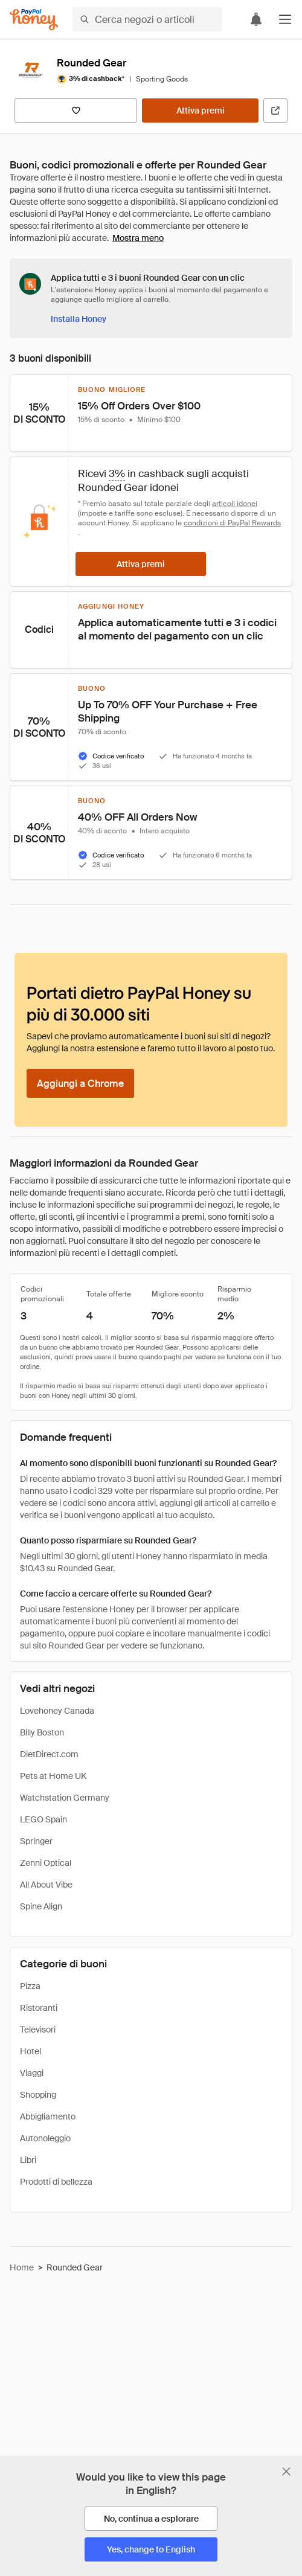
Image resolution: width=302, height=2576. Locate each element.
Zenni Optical (45, 1862)
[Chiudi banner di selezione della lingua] (286, 2471)
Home (22, 2267)
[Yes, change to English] (151, 2549)
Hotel (30, 2051)
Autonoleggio (45, 2138)
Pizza (30, 1986)
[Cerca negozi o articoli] (147, 19)
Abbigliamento (48, 2116)
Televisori (38, 2029)
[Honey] (34, 19)
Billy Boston (42, 1732)
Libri (28, 2160)
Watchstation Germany (64, 1797)
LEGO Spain (43, 1819)
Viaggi (31, 2073)
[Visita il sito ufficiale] (275, 110)
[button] (285, 19)
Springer (36, 1841)
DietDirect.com (49, 1754)
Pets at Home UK (53, 1775)
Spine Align (41, 1906)
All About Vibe (46, 1884)
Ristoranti (38, 2007)
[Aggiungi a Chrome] (80, 1083)
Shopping (38, 2094)
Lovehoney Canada (57, 1710)
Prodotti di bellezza (56, 2181)
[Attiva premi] (200, 110)
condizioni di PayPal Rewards (232, 523)
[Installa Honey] (78, 319)
